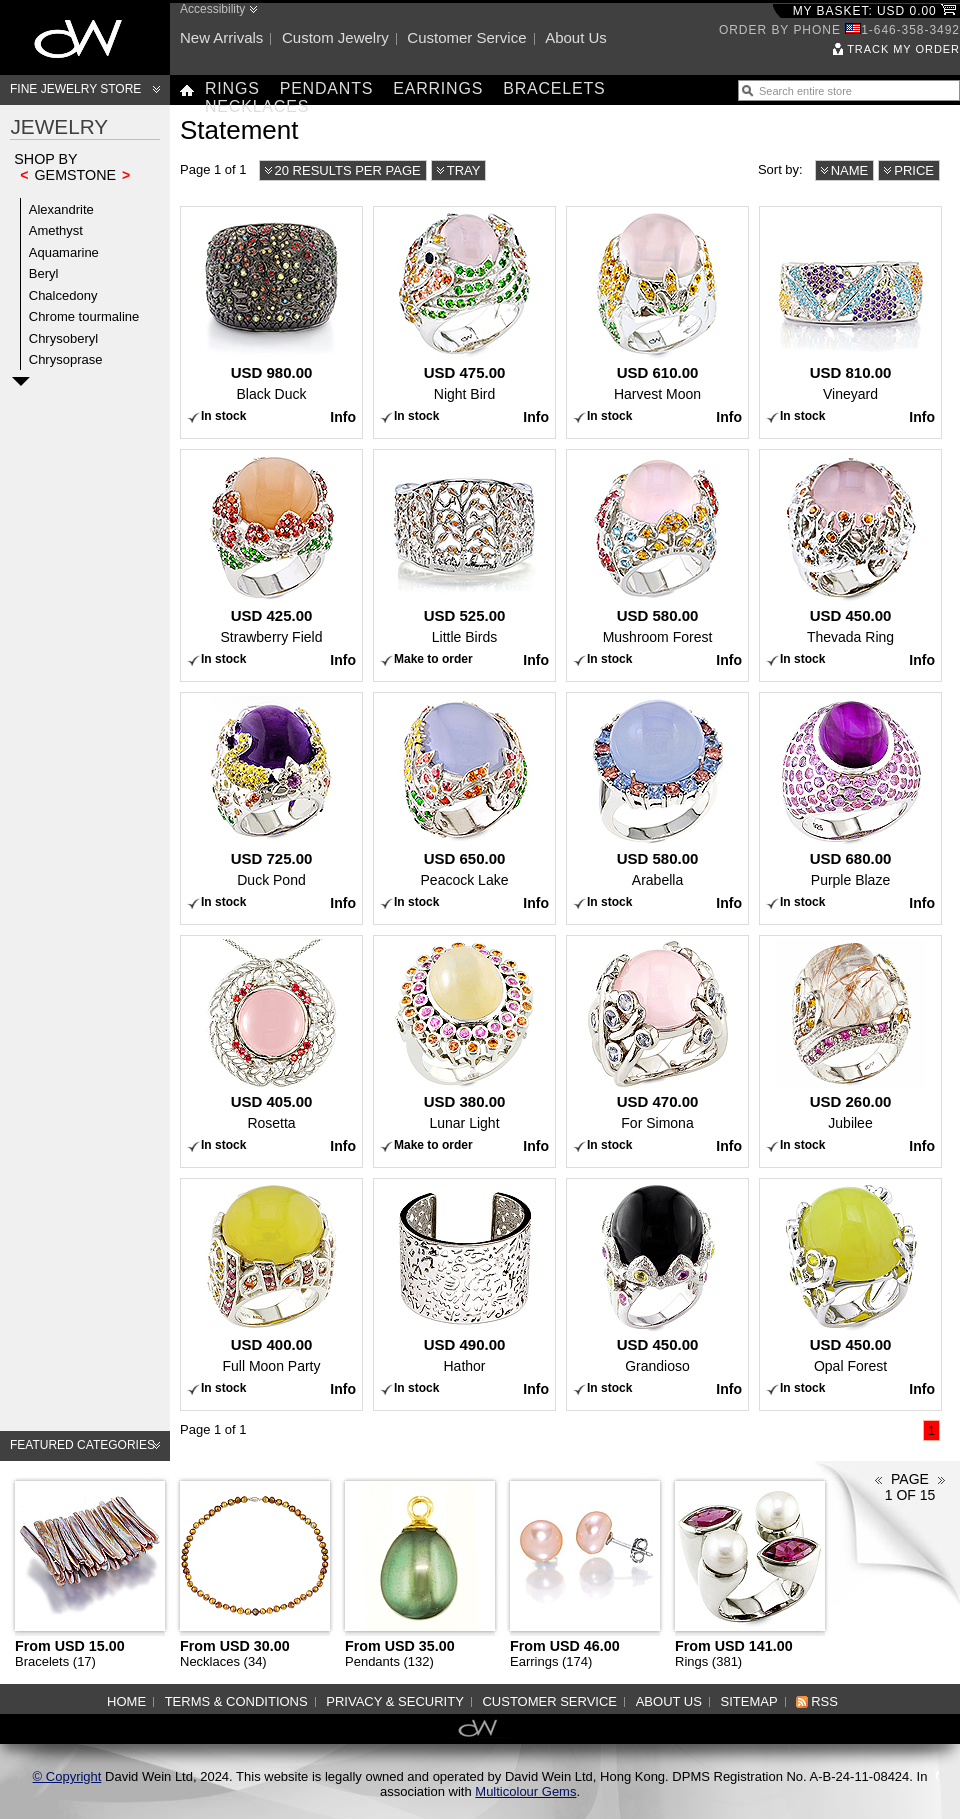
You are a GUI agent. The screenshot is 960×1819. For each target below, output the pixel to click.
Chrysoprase (66, 359)
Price (914, 170)
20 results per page (348, 170)
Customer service (466, 37)
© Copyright (67, 1776)
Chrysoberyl (63, 338)
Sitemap (749, 1701)
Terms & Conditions (236, 1701)
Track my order (903, 49)
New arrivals (221, 37)
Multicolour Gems (525, 1791)
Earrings (438, 88)
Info (343, 417)
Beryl (44, 273)
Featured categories (82, 1445)
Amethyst (56, 230)
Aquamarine (64, 252)
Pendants (327, 88)
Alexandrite (61, 209)
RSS (824, 1701)
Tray (464, 170)
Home (126, 1701)
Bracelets (554, 88)
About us (576, 37)
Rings (232, 88)
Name (850, 170)
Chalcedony (63, 295)
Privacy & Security (395, 1701)
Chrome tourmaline (84, 316)
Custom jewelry (335, 37)
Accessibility (212, 9)
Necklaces (257, 106)
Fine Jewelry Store (75, 89)
